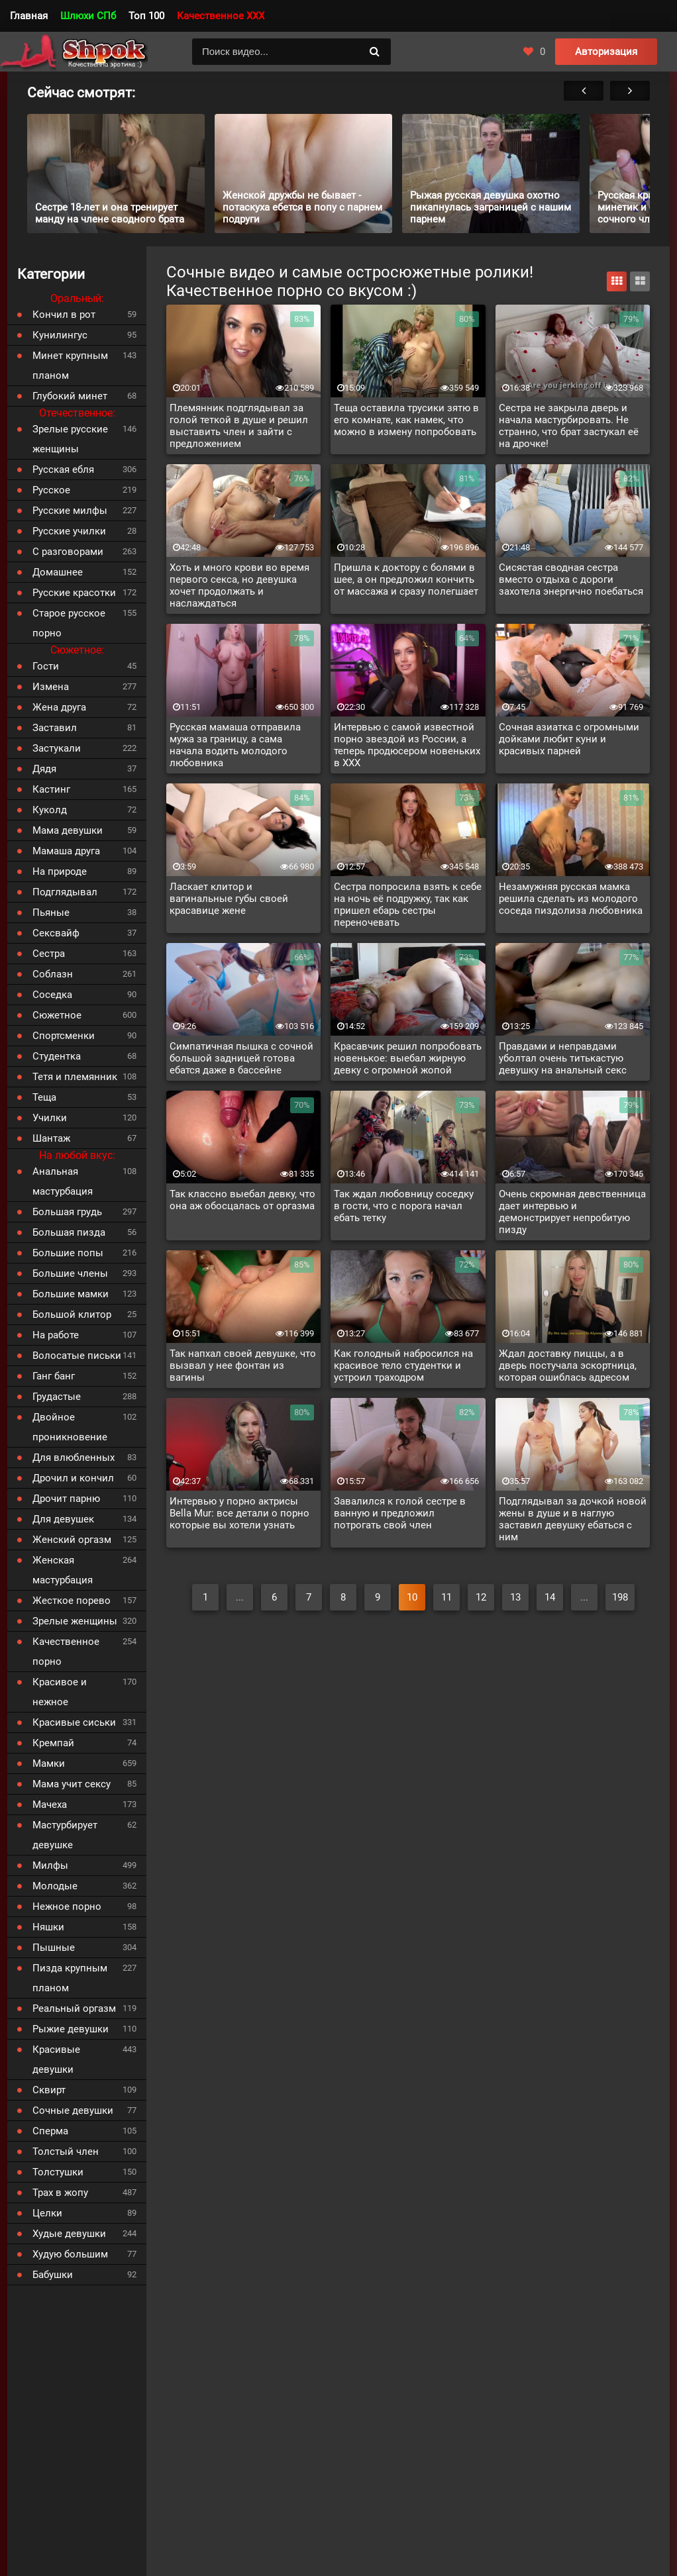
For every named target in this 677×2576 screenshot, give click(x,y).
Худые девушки (69, 2234)
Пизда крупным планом (69, 1978)
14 (550, 1597)
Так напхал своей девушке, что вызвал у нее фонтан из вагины (243, 1365)
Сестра (48, 954)
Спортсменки (63, 1036)
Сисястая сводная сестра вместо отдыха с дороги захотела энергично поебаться (571, 579)
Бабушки (52, 2275)
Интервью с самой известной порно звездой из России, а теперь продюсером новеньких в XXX (407, 745)
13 (515, 1597)
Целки (47, 2213)
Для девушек (63, 1519)
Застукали (56, 748)
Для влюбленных (73, 1457)
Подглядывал (64, 892)
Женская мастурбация (62, 1570)
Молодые (55, 1886)
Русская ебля (63, 469)
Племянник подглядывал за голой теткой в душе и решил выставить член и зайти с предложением (239, 426)
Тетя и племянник (74, 1077)
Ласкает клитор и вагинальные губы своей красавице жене (229, 898)
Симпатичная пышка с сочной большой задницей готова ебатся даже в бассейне (241, 1058)
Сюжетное (56, 1015)
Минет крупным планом (70, 365)
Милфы (50, 1865)
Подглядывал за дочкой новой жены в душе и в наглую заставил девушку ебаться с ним (573, 1519)
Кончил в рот (63, 315)
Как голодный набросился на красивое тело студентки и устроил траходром (403, 1365)
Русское (51, 490)
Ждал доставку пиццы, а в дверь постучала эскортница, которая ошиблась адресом (568, 1365)
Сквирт (49, 2090)
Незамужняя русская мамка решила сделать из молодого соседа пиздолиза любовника (571, 898)
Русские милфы (69, 511)
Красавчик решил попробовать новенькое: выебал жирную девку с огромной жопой (408, 1058)
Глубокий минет (69, 396)
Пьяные (51, 912)
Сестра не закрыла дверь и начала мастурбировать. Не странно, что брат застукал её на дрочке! (569, 426)
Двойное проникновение (69, 1427)
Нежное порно (66, 1906)
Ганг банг (53, 1376)
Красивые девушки (56, 2059)
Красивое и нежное (59, 1692)
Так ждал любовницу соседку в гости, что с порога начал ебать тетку (404, 1206)
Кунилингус (59, 335)
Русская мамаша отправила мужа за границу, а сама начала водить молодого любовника (235, 745)
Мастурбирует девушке (64, 1835)
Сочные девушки (72, 2110)
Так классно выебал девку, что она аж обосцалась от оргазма (242, 1200)
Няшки (48, 1927)
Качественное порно (65, 1651)
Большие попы (67, 1253)
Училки (49, 1118)
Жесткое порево (71, 1601)
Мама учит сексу (71, 1784)
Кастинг (51, 789)
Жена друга (59, 707)
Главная (29, 16)
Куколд (49, 810)
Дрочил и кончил (73, 1478)
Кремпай (53, 1743)
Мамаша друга (66, 851)
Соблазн (52, 974)
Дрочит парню (66, 1499)
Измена (50, 687)
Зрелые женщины (74, 1621)
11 (446, 1597)
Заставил (54, 728)
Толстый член (65, 2151)
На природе (59, 871)
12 (481, 1597)
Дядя (44, 769)
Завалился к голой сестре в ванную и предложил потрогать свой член (400, 1513)
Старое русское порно (68, 623)
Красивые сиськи (74, 1722)
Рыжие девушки (70, 2029)
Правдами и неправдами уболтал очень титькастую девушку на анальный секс (563, 1058)
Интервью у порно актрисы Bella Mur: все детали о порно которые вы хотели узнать (239, 1513)
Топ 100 (146, 16)
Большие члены (70, 1273)
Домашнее (57, 572)
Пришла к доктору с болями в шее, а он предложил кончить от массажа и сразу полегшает (406, 579)
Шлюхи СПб (88, 16)
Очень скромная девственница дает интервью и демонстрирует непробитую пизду (572, 1212)
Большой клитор (71, 1314)
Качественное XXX (220, 16)
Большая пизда (68, 1232)
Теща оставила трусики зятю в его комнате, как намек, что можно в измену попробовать (406, 420)
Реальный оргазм (74, 2008)
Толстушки (57, 2172)
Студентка (56, 1056)
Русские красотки (74, 593)
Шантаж (51, 1138)
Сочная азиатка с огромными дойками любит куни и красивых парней (569, 739)
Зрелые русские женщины (70, 439)
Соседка (52, 995)
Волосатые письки (76, 1356)
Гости (45, 666)
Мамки (48, 1763)
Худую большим (70, 2254)
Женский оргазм (71, 1540)
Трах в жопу (60, 2193)
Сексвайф (55, 933)
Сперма (50, 2131)
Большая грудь (67, 1212)
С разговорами (67, 552)
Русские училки (69, 531)
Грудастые (56, 1397)
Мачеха (49, 1804)
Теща (44, 1097)
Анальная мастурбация (62, 1181)
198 (620, 1597)
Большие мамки (70, 1294)
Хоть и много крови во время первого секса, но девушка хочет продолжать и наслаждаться (239, 585)
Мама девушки (67, 830)
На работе (55, 1335)
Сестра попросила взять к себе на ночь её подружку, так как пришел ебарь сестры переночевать (408, 904)
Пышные (53, 1948)
